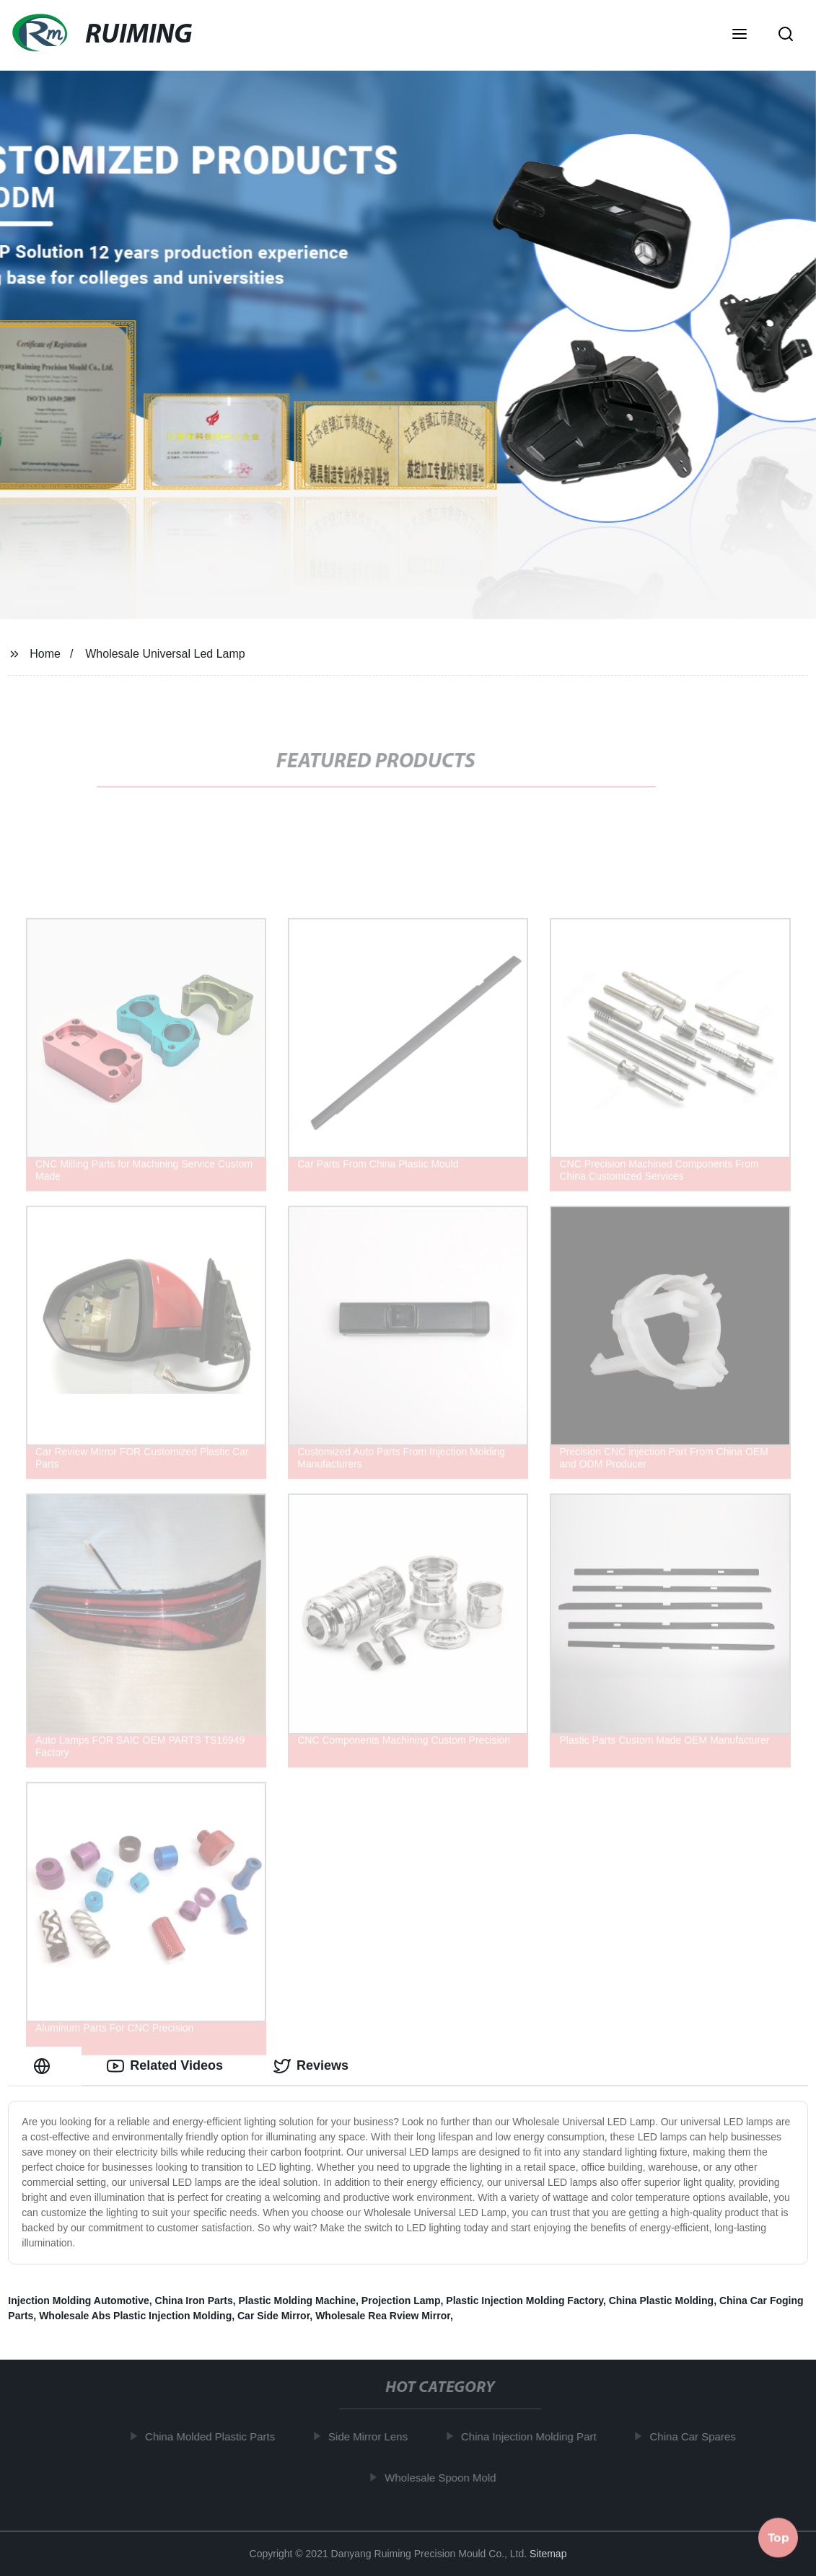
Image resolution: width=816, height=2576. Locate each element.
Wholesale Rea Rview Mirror (382, 2315)
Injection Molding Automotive (78, 2300)
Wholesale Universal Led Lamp (165, 654)
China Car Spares (696, 2436)
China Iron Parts (194, 2300)
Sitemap (548, 2553)
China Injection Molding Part (532, 2436)
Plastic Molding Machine (297, 2300)
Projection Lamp (401, 2300)
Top (778, 2537)
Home (45, 654)
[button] (739, 35)
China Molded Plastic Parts (213, 2436)
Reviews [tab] (310, 2066)
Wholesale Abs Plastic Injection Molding (135, 2315)
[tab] (45, 2066)
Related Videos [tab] (165, 2066)
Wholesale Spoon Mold (443, 2477)
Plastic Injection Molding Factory (524, 2300)
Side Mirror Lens (371, 2436)
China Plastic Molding (661, 2300)
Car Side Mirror (273, 2315)
